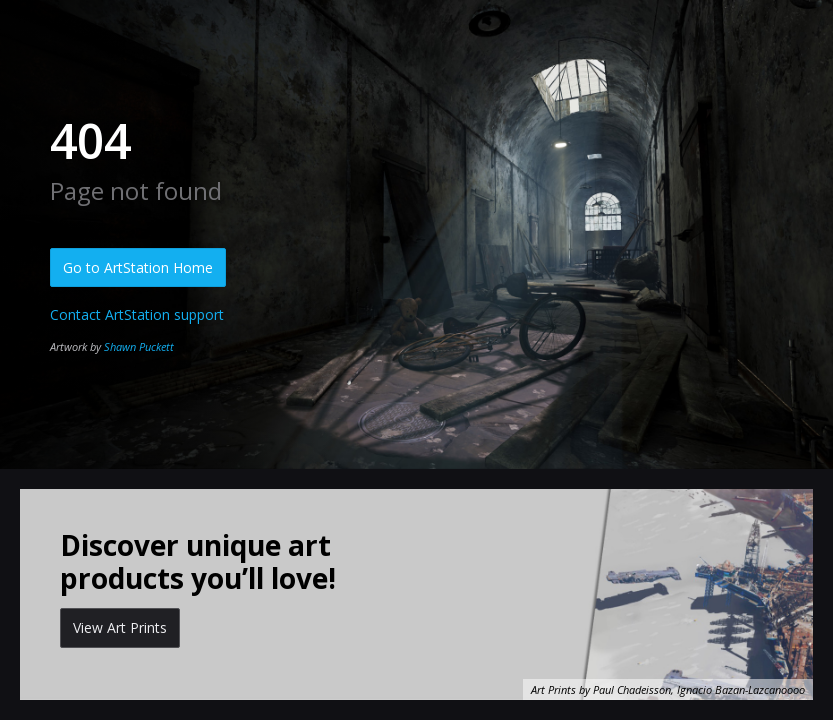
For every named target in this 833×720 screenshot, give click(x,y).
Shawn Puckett (139, 346)
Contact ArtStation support (137, 314)
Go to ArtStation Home (138, 267)
